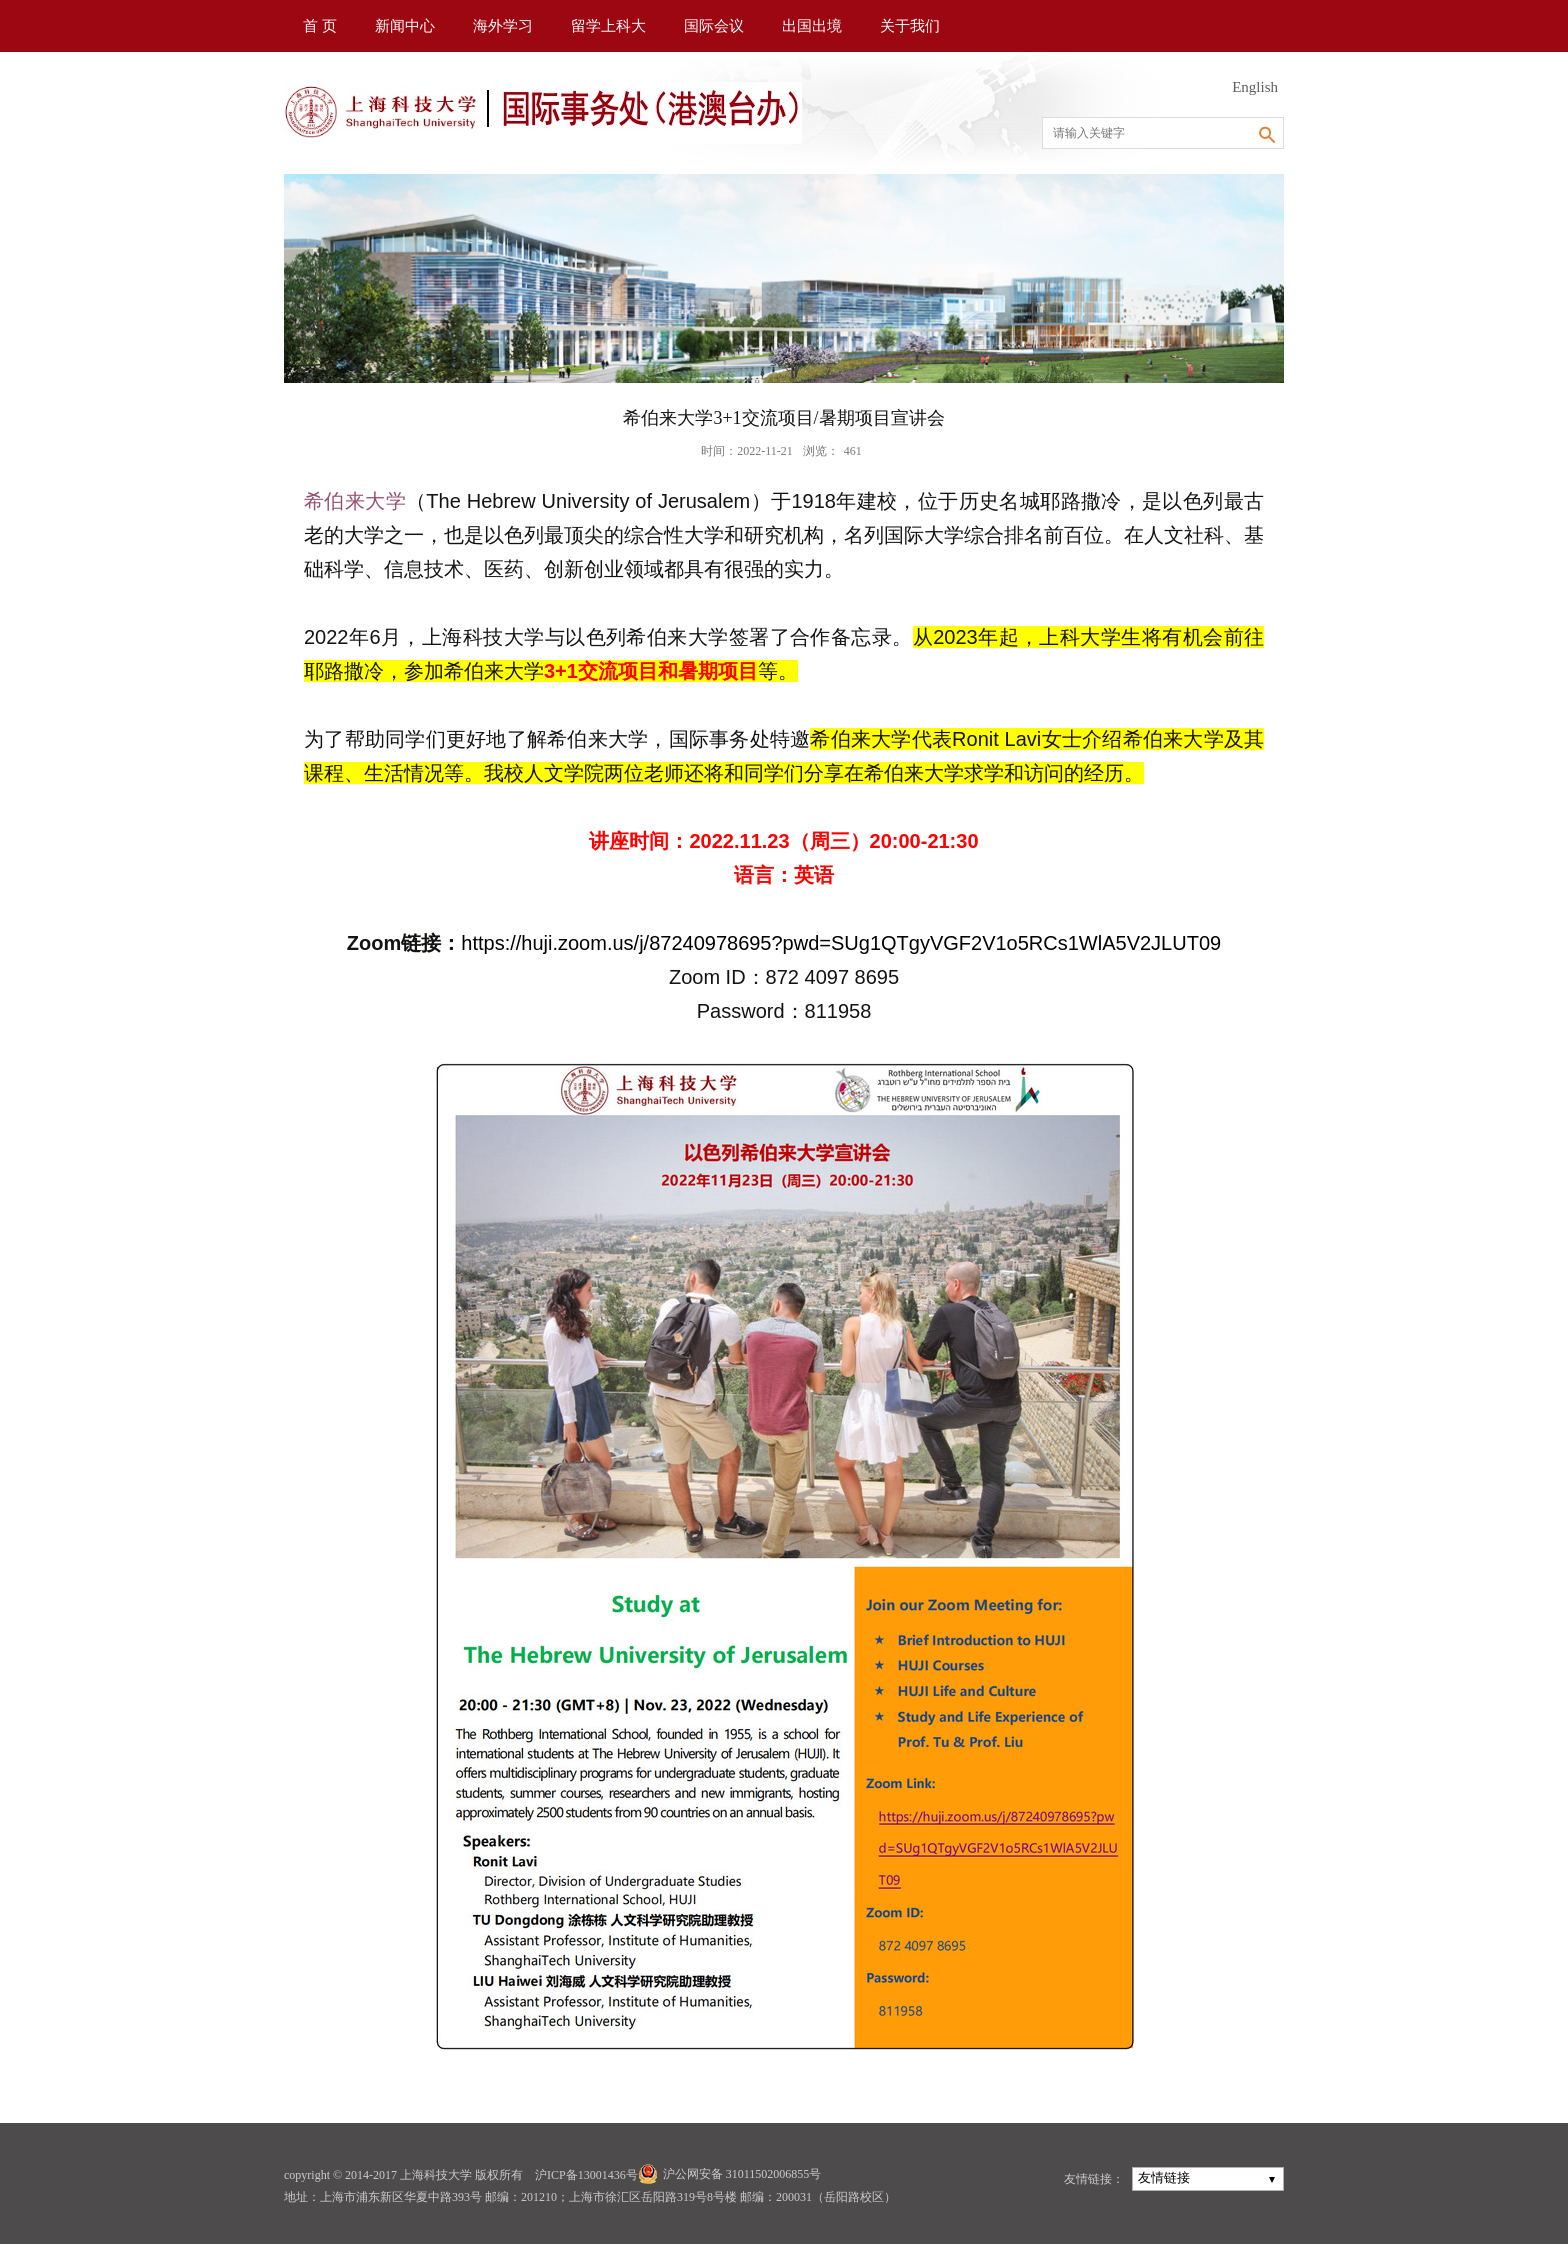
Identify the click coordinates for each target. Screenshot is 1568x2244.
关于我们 (910, 26)
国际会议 (714, 26)
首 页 (320, 26)
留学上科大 (608, 26)
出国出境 (812, 26)
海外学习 (503, 26)
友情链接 (1164, 2177)
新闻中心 (405, 26)
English (1255, 87)
